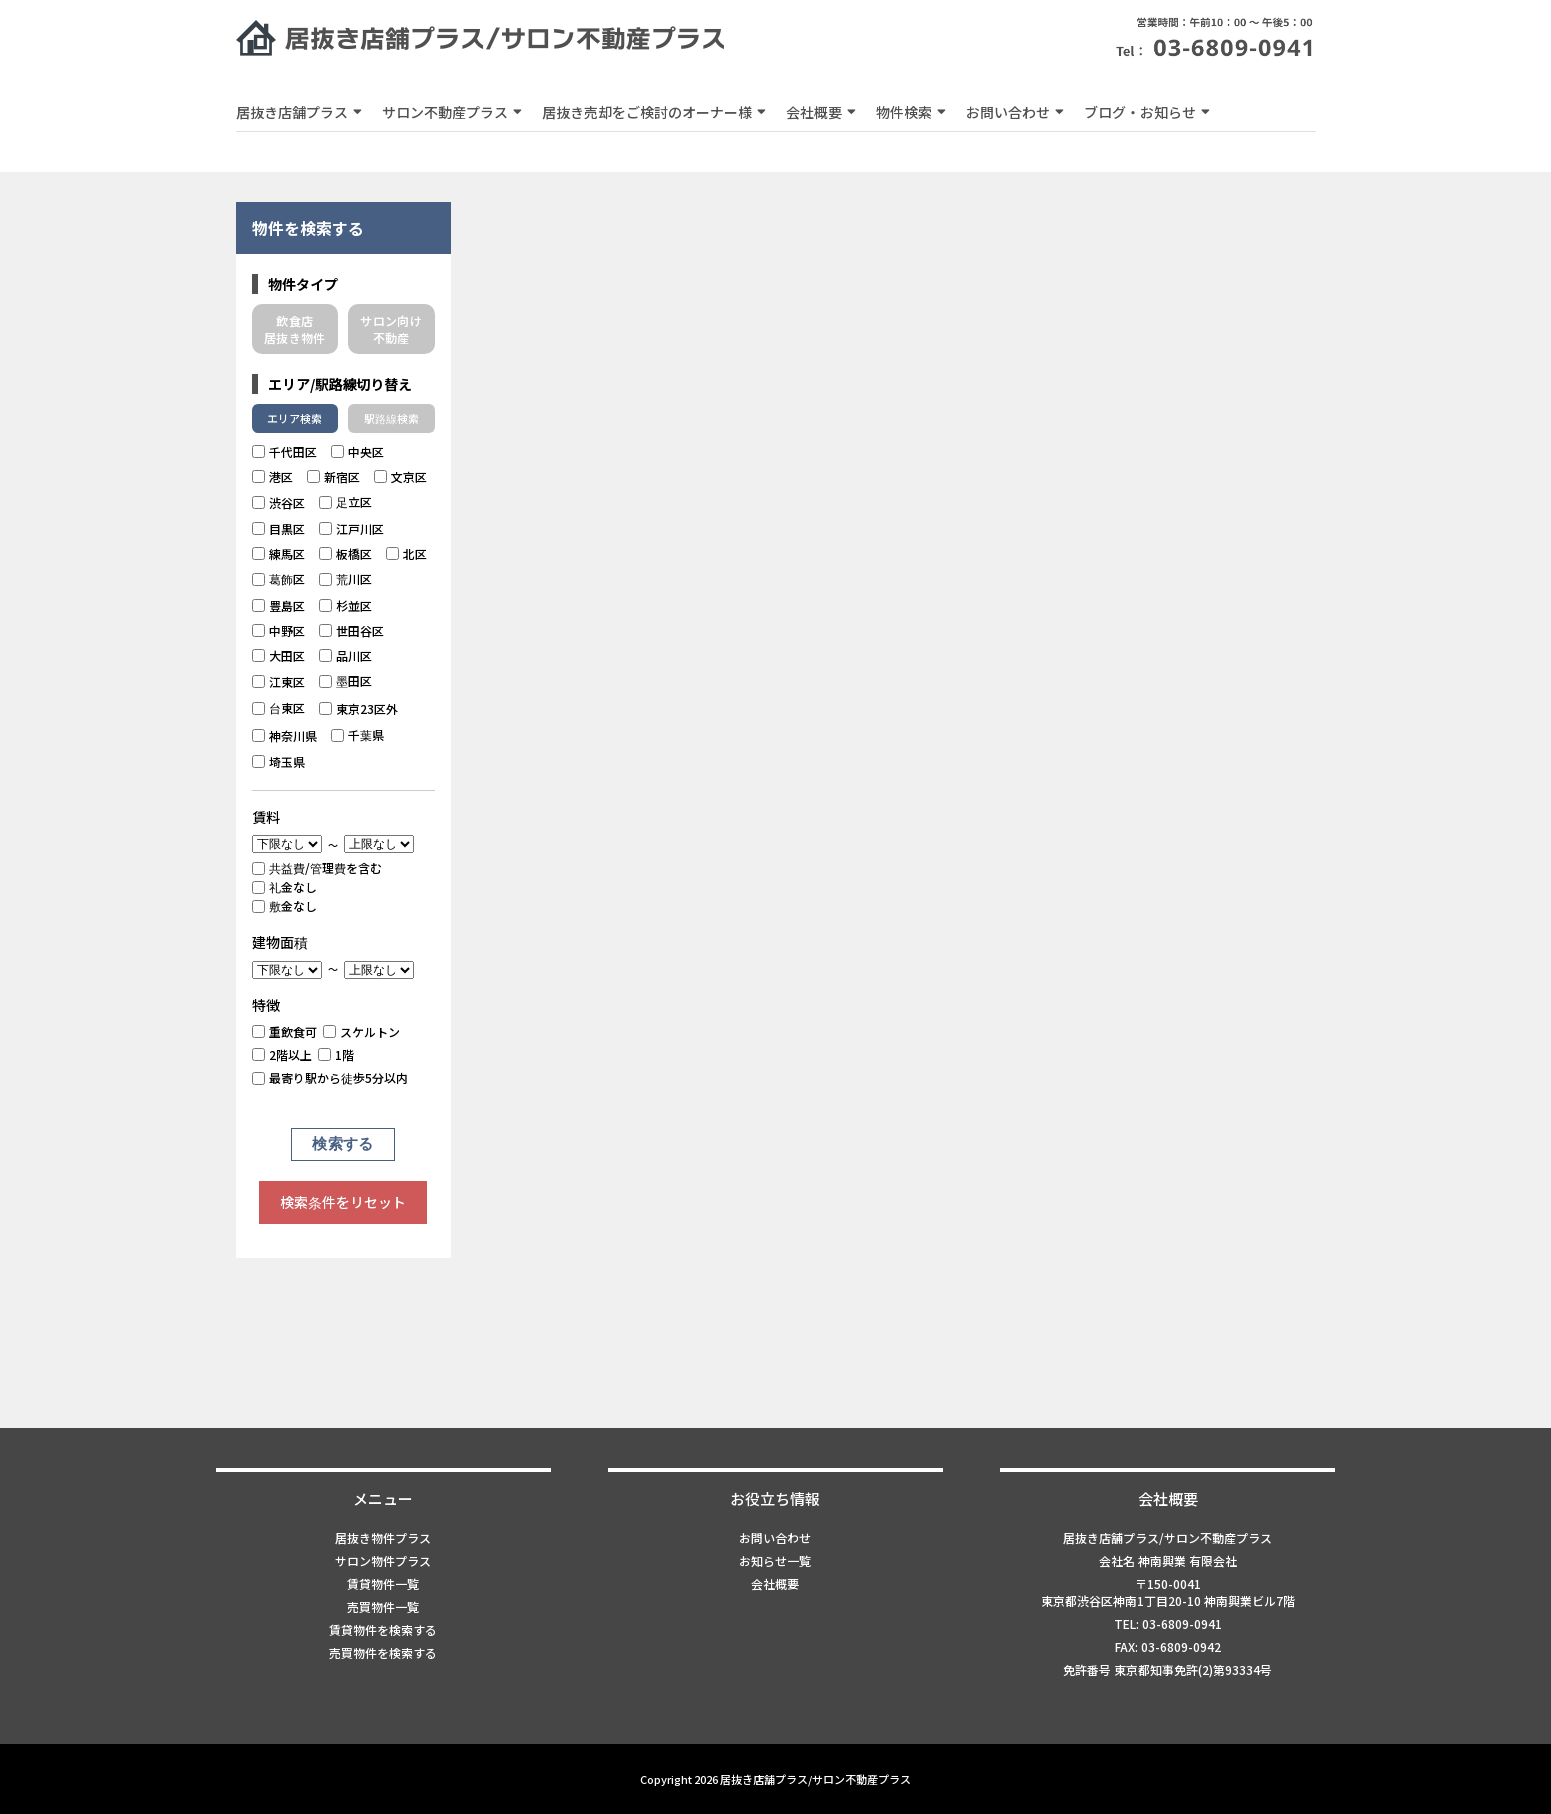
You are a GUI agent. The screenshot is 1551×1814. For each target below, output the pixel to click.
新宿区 (333, 476)
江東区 (278, 681)
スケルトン (361, 1031)
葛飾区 (278, 578)
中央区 (357, 451)
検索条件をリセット (343, 1202)
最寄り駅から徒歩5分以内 (330, 1077)
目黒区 (278, 528)
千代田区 (284, 451)
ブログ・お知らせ (1140, 112)
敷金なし (284, 905)
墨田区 (345, 680)
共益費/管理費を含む (317, 867)
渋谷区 (278, 502)
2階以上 (282, 1054)
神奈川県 (284, 735)
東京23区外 (358, 708)
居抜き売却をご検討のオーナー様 (647, 112)
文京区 (400, 476)
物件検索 (904, 112)
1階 (336, 1054)
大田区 (278, 655)
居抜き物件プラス (383, 1537)
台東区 (278, 707)
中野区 (278, 630)
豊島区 (278, 605)
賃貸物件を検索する (383, 1629)
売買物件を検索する (383, 1652)
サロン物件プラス (383, 1560)
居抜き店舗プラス (292, 112)
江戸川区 (351, 528)
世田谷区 (351, 630)
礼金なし (284, 886)
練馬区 (278, 553)
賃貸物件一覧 (383, 1583)
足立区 (345, 501)
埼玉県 (278, 761)
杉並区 (345, 605)
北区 (406, 553)
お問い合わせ (1008, 112)
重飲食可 (284, 1031)
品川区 (345, 655)
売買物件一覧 (383, 1606)
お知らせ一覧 (775, 1560)
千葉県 (357, 734)
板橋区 (345, 553)
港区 (272, 476)
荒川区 (345, 578)
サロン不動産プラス (445, 112)
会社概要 (814, 112)
